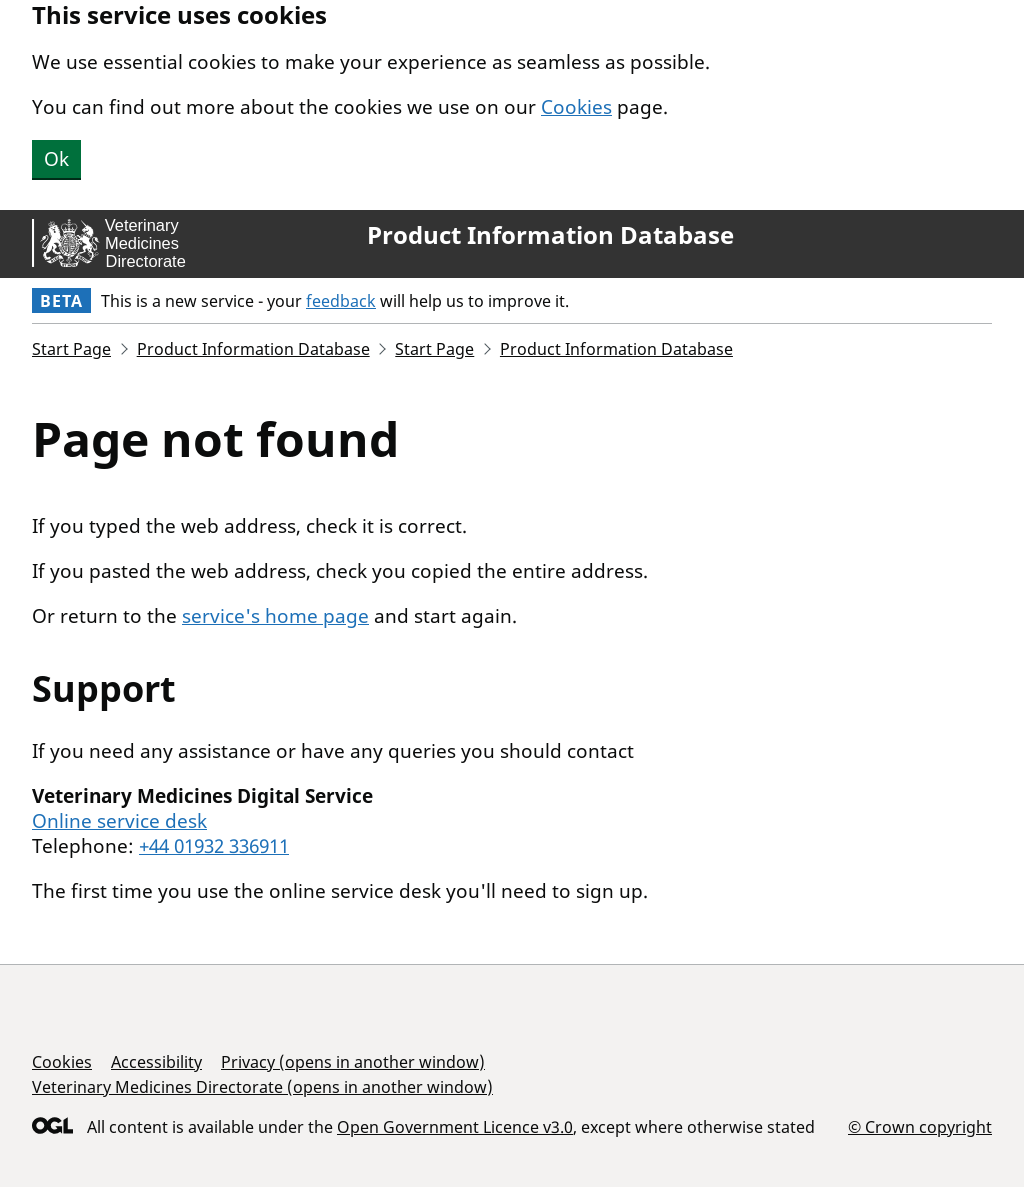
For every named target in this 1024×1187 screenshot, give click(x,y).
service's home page (275, 616)
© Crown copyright (920, 1126)
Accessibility (156, 1062)
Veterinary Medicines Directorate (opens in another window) (262, 1087)
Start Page (71, 349)
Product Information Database (550, 235)
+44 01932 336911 (214, 846)
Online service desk (119, 821)
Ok (56, 159)
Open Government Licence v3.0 (455, 1127)
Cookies (576, 107)
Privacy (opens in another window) (353, 1062)
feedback (341, 301)
